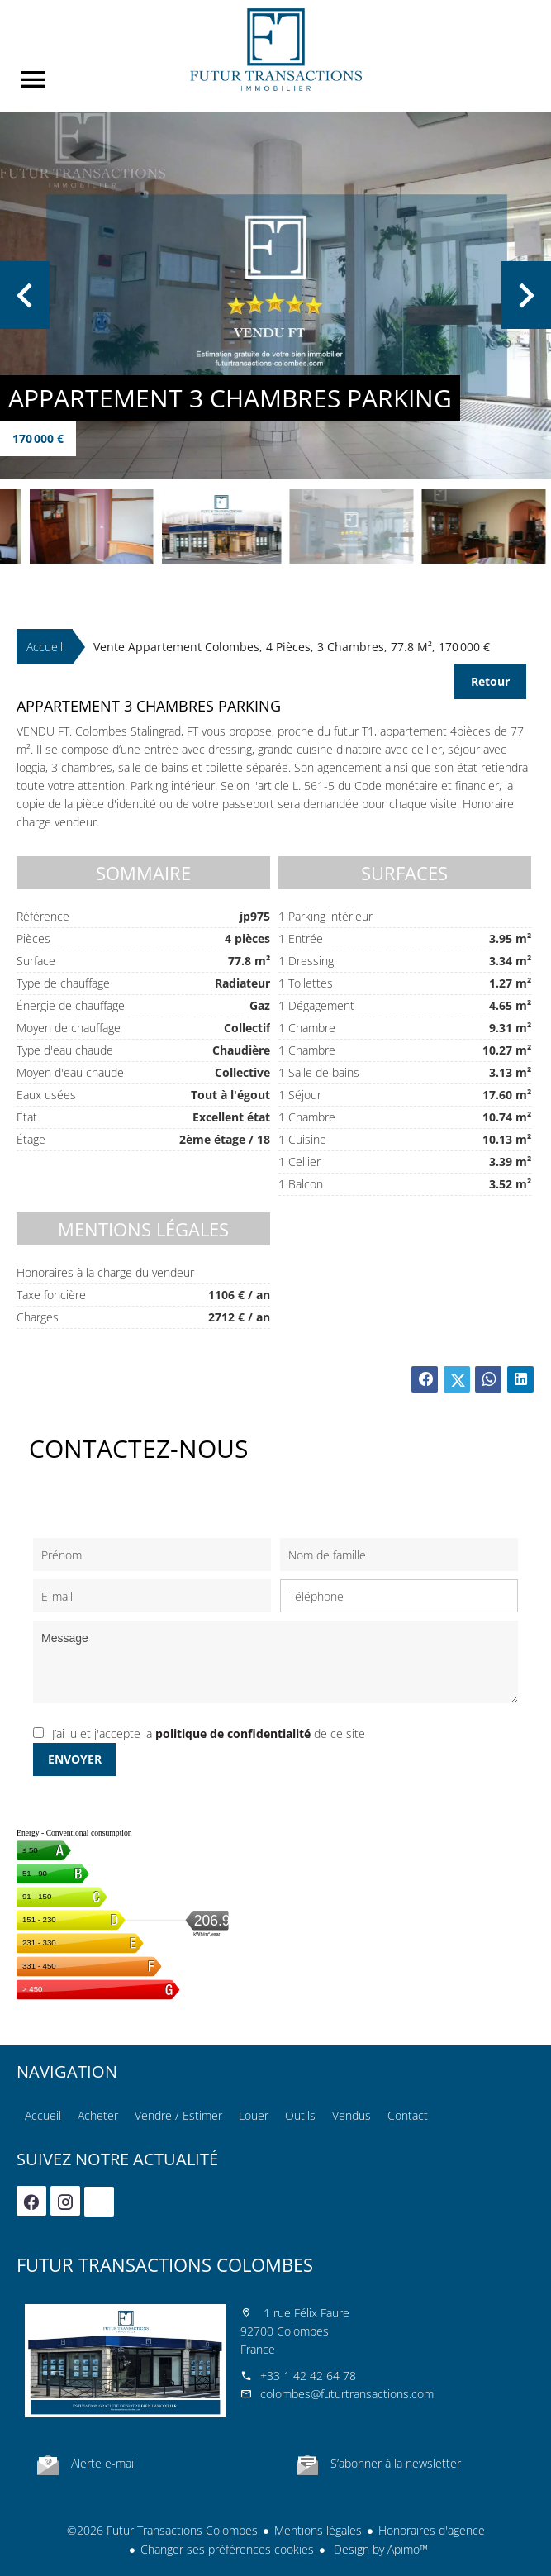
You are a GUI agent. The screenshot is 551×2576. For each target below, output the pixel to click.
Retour (490, 681)
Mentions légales (318, 2530)
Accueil (276, 49)
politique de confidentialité (233, 1733)
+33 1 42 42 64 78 (308, 2375)
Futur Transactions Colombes (165, 2264)
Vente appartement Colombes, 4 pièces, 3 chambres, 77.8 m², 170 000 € (291, 647)
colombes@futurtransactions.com (347, 2394)
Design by (379, 2549)
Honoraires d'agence (431, 2530)
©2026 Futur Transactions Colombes (162, 2530)
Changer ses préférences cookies (227, 2549)
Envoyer (75, 1759)
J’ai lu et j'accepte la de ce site (208, 1733)
